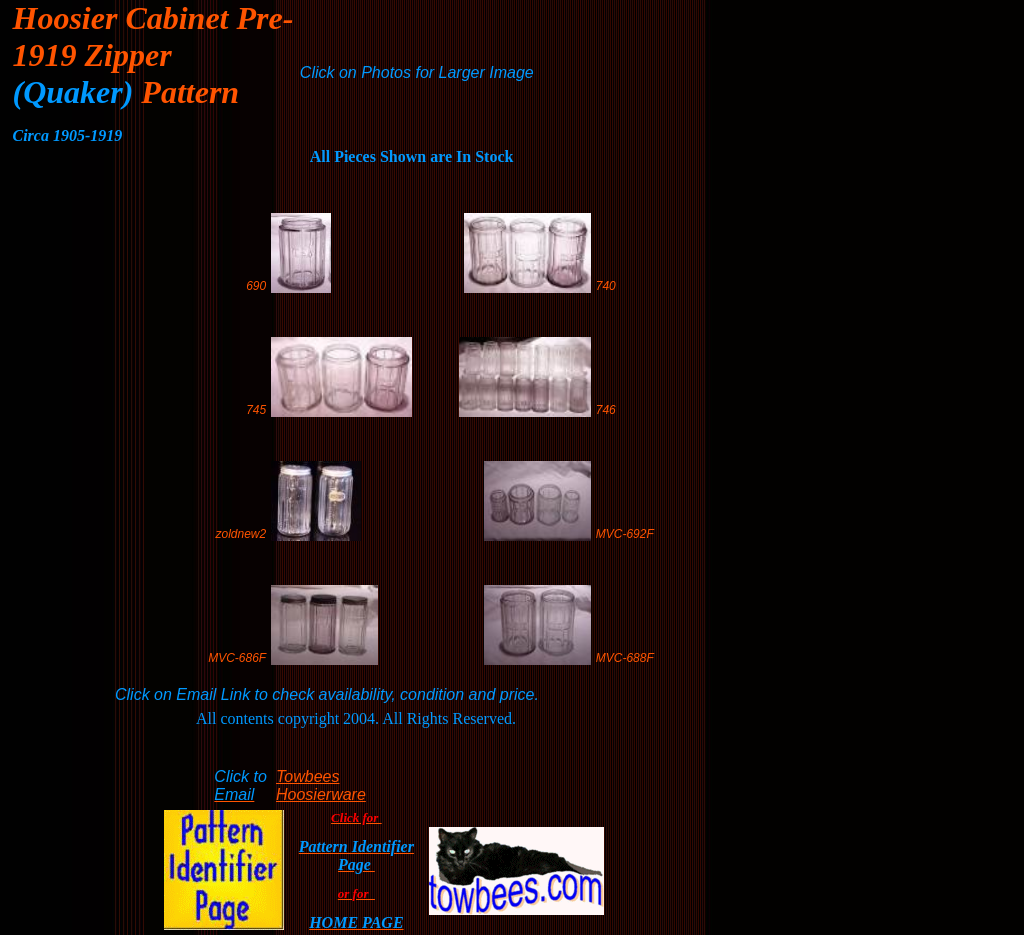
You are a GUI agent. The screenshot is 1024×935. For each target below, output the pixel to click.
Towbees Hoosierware (321, 785)
